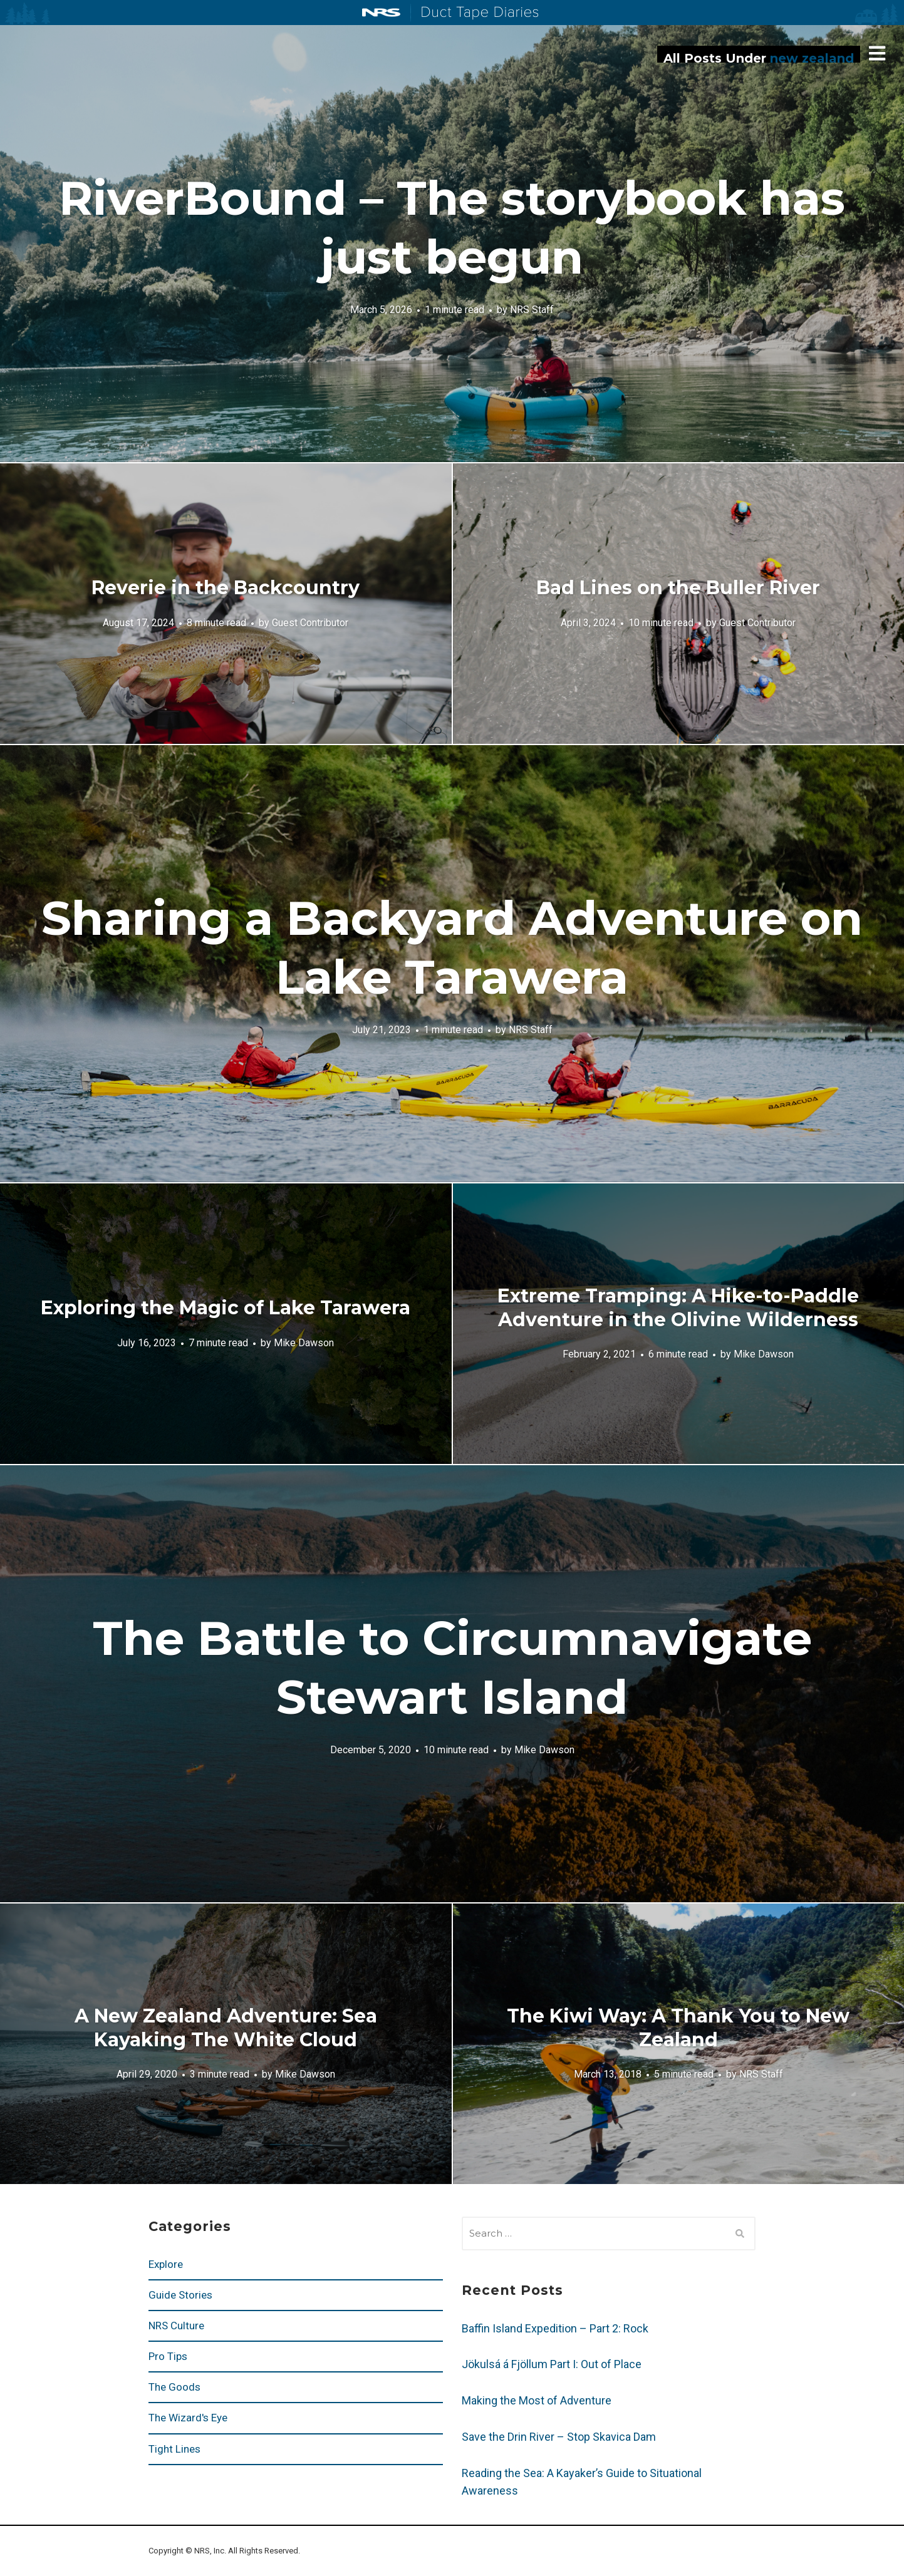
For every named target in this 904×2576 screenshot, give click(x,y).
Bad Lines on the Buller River (678, 587)
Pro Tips (167, 2356)
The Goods (174, 2387)
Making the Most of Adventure (536, 2400)
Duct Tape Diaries (474, 13)
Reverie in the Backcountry (225, 587)
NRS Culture (176, 2325)
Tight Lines (174, 2449)
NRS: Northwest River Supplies (381, 12)
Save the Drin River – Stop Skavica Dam (559, 2436)
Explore (165, 2264)
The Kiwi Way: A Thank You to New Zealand (678, 2027)
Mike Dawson (304, 1342)
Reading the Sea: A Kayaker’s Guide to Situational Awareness (582, 2481)
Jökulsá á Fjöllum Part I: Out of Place (552, 2364)
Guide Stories (180, 2295)
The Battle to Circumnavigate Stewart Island (452, 1667)
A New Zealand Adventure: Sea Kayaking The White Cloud (226, 2027)
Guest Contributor (310, 622)
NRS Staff (532, 309)
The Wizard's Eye (187, 2417)
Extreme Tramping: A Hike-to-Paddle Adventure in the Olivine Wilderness (678, 1307)
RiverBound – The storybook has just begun (452, 227)
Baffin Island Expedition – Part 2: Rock (555, 2328)
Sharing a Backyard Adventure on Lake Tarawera (452, 947)
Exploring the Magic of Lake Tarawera (225, 1307)
